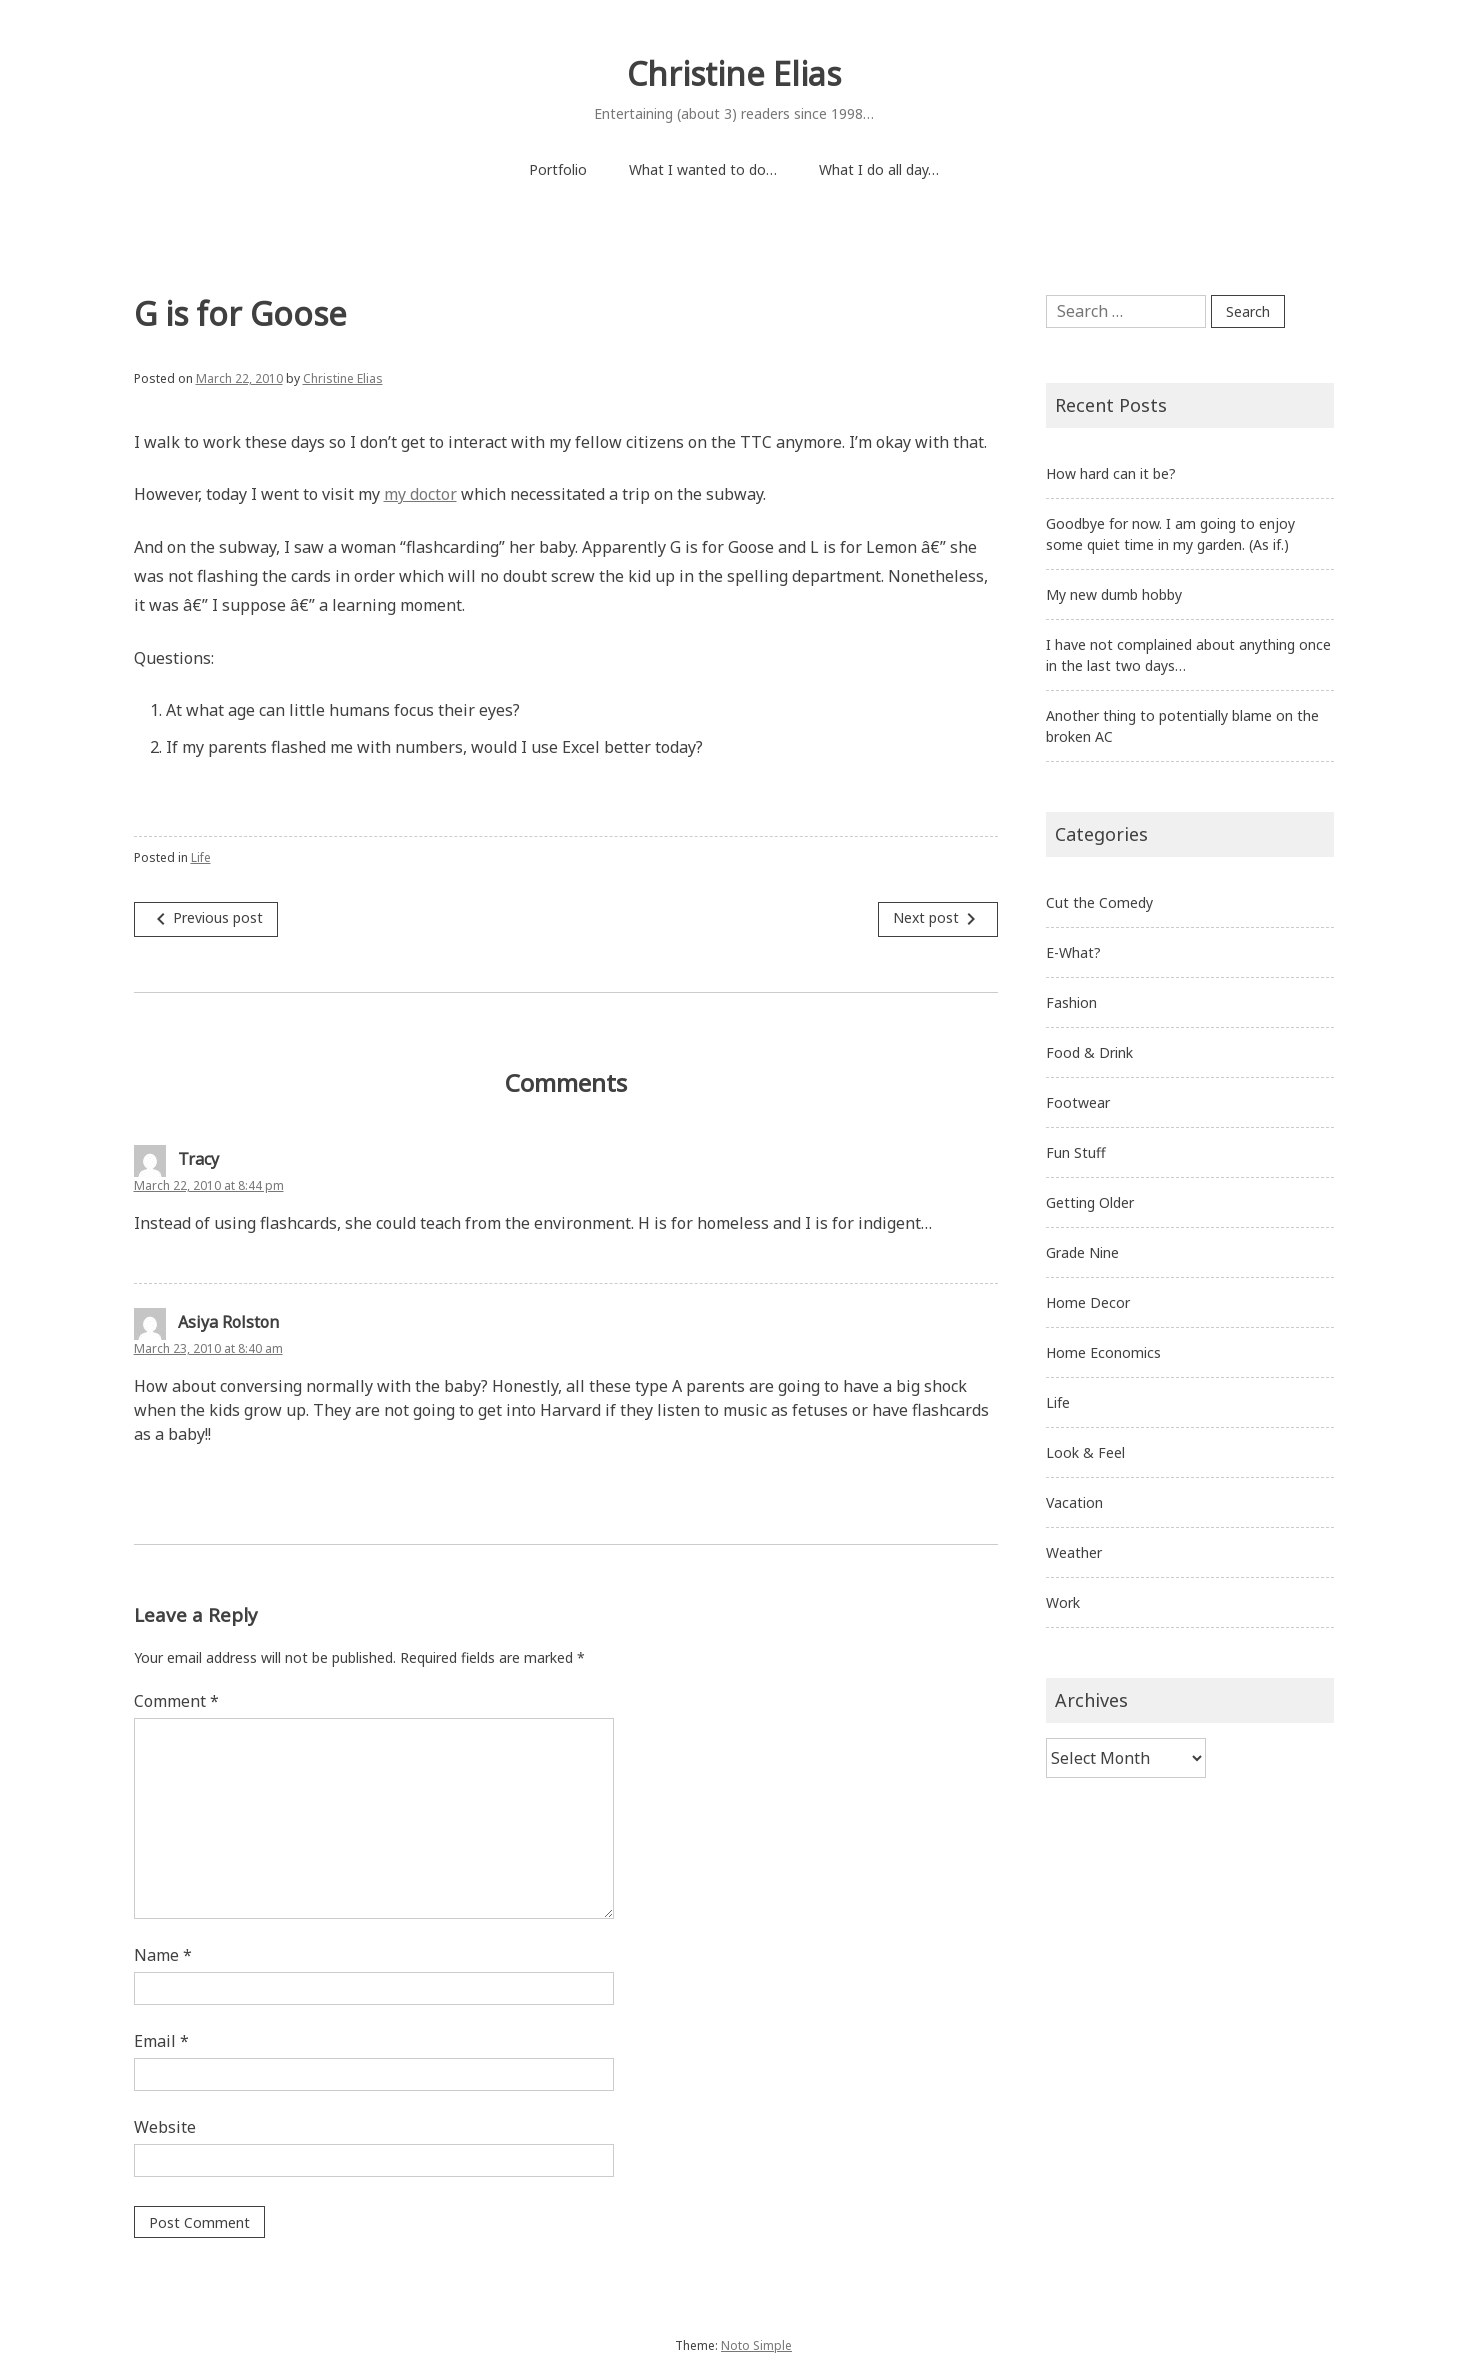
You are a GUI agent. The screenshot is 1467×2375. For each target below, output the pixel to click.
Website (165, 2127)
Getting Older (1090, 1202)
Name (163, 1955)
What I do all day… (879, 169)
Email (161, 2041)
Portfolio (558, 169)
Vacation (1074, 1502)
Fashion (1071, 1002)
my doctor (420, 494)
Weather (1074, 1552)
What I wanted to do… (703, 169)
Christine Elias (734, 73)
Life (201, 857)
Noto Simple (756, 2345)
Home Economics (1103, 1352)
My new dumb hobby (1114, 594)
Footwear (1078, 1102)
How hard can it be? (1111, 473)
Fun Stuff (1076, 1152)
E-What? (1073, 952)
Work (1063, 1602)
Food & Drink (1089, 1052)
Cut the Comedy (1099, 902)
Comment (176, 1701)
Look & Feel (1085, 1452)
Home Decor (1088, 1302)
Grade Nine (1082, 1252)
